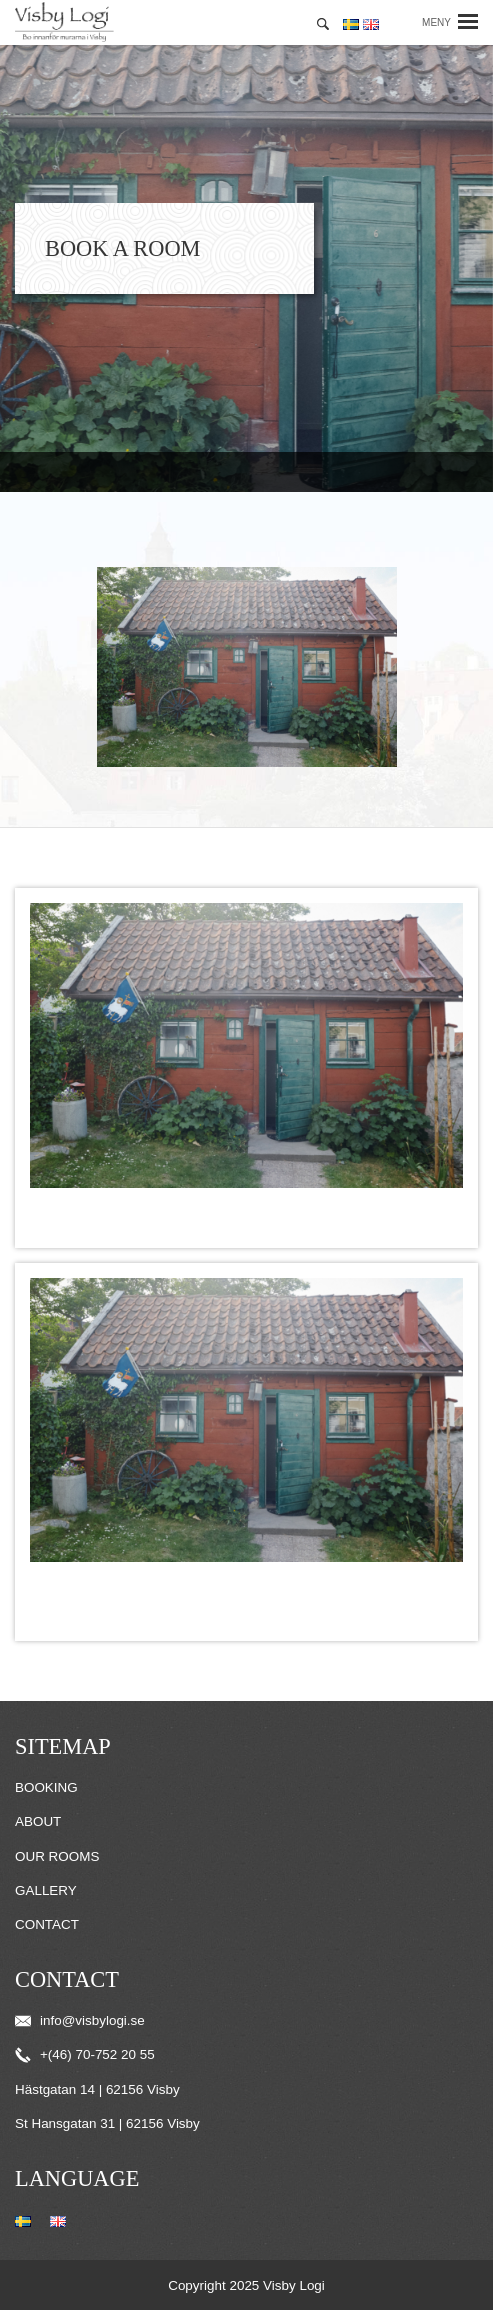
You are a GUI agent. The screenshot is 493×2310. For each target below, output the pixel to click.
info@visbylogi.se (80, 2020)
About (38, 1821)
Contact (47, 1924)
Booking (46, 1787)
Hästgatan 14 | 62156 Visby (97, 2089)
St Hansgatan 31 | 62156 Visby (107, 2123)
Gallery (46, 1890)
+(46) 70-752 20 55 (85, 2054)
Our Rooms (57, 1856)
